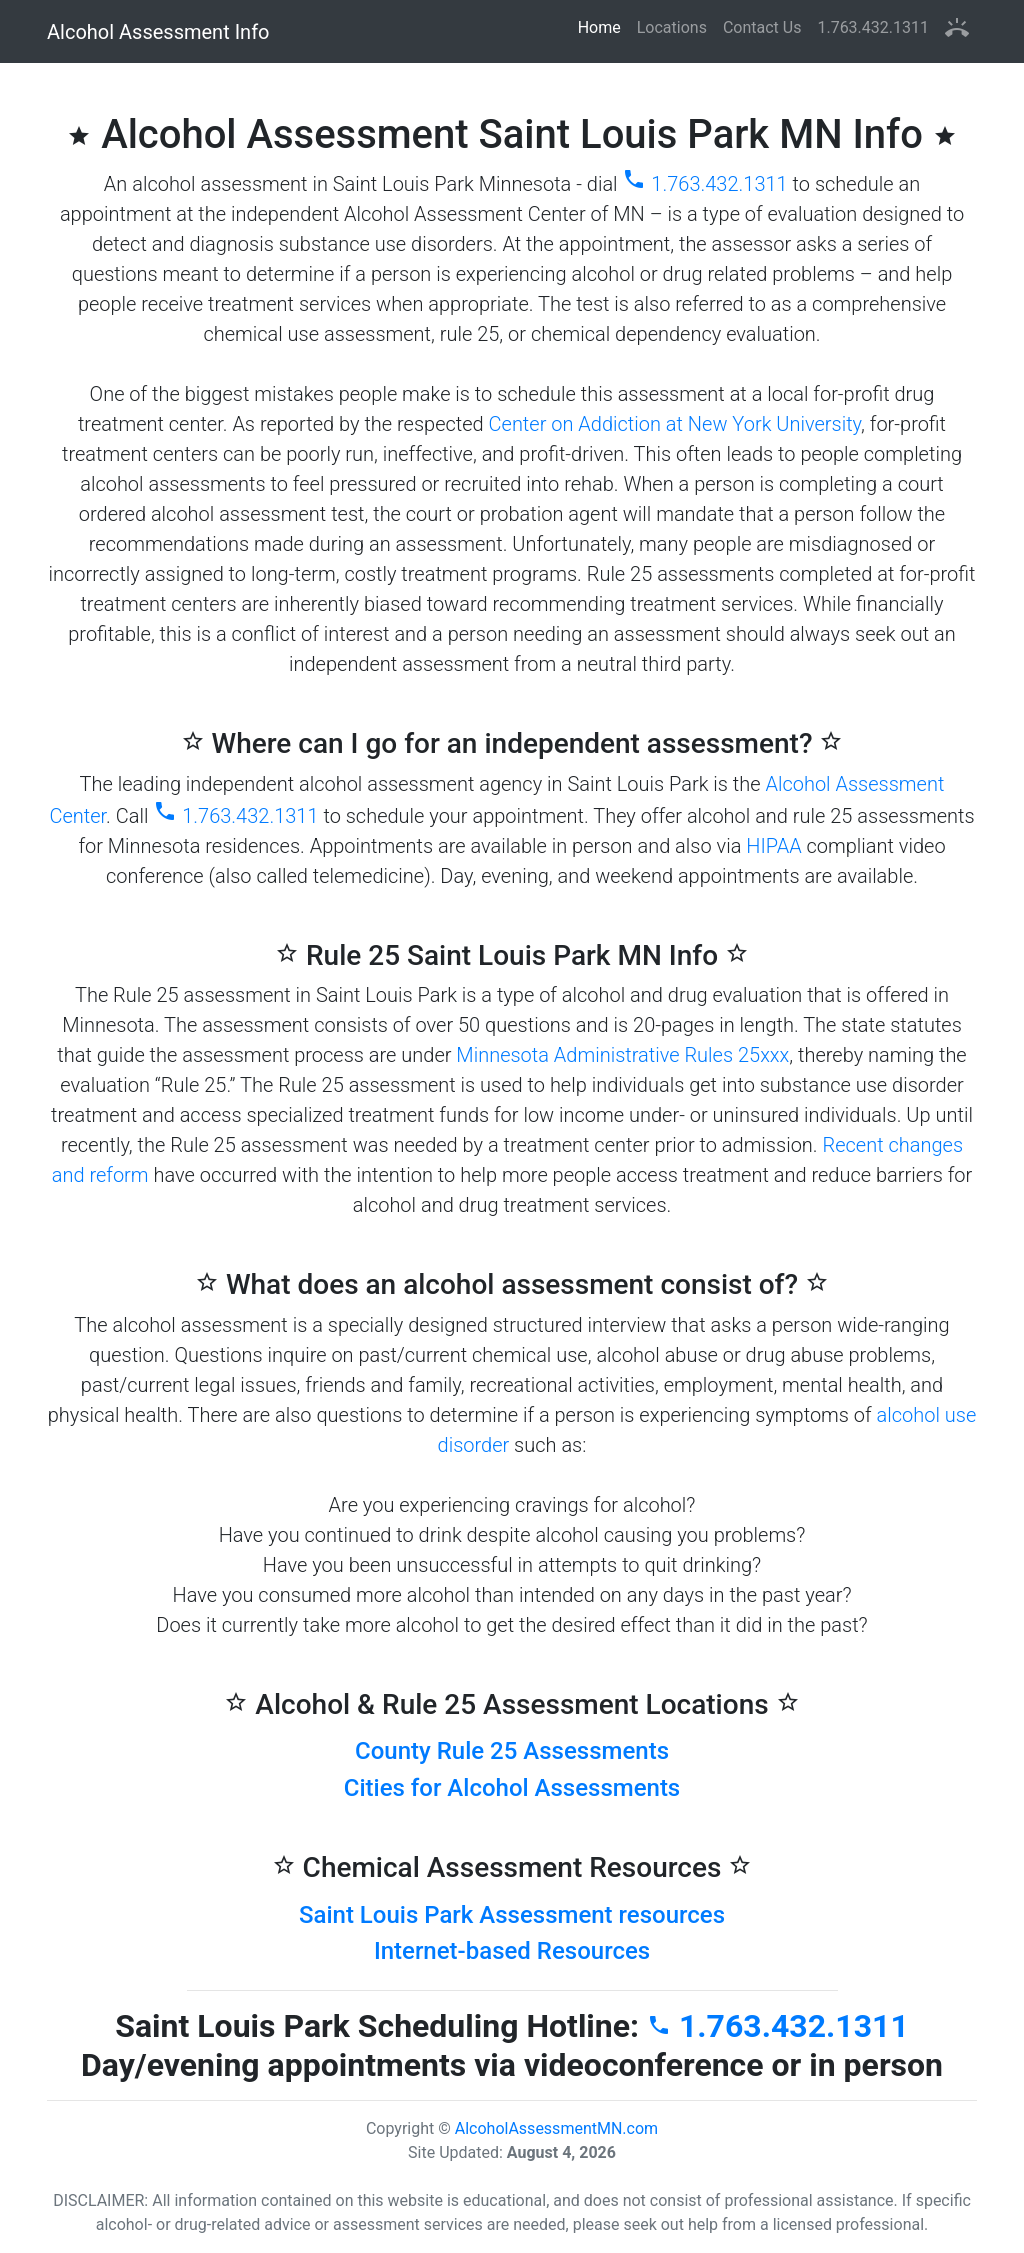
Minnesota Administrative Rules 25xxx (622, 1055)
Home (603, 26)
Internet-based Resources (512, 1951)
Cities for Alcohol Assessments (512, 1788)
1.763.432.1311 (873, 27)
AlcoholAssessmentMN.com (556, 2128)
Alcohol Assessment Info (158, 32)
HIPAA (773, 846)
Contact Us (762, 27)
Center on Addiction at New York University (675, 424)
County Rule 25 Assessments (512, 1751)
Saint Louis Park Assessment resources (512, 1915)
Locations (672, 27)
